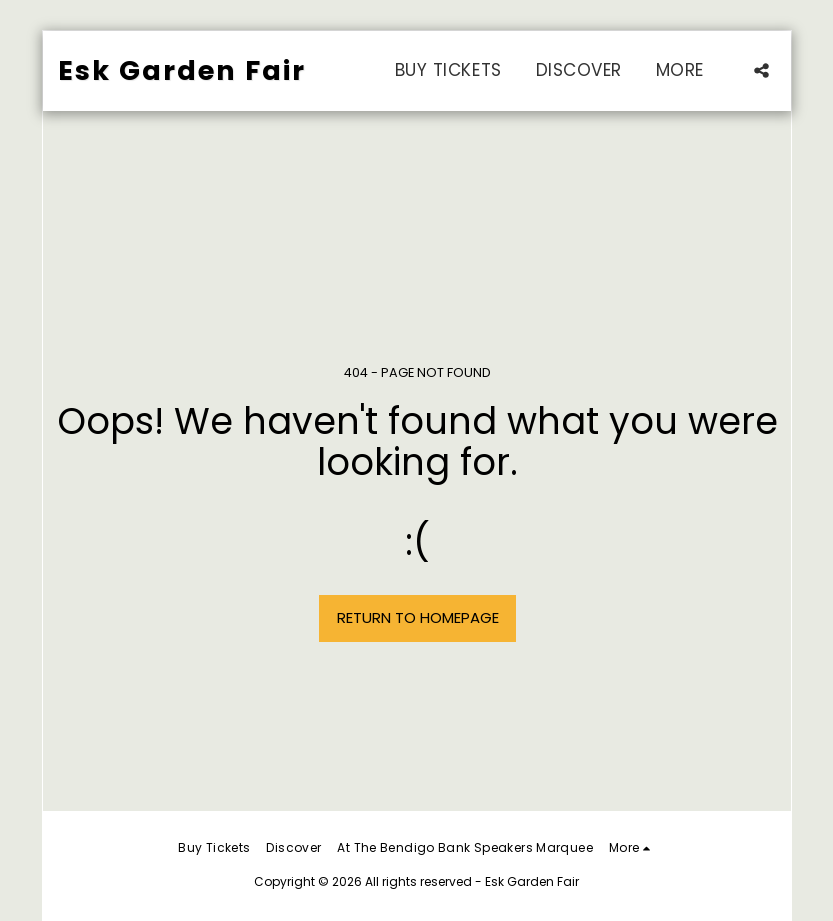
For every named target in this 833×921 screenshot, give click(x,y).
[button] (761, 70)
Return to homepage (418, 617)
